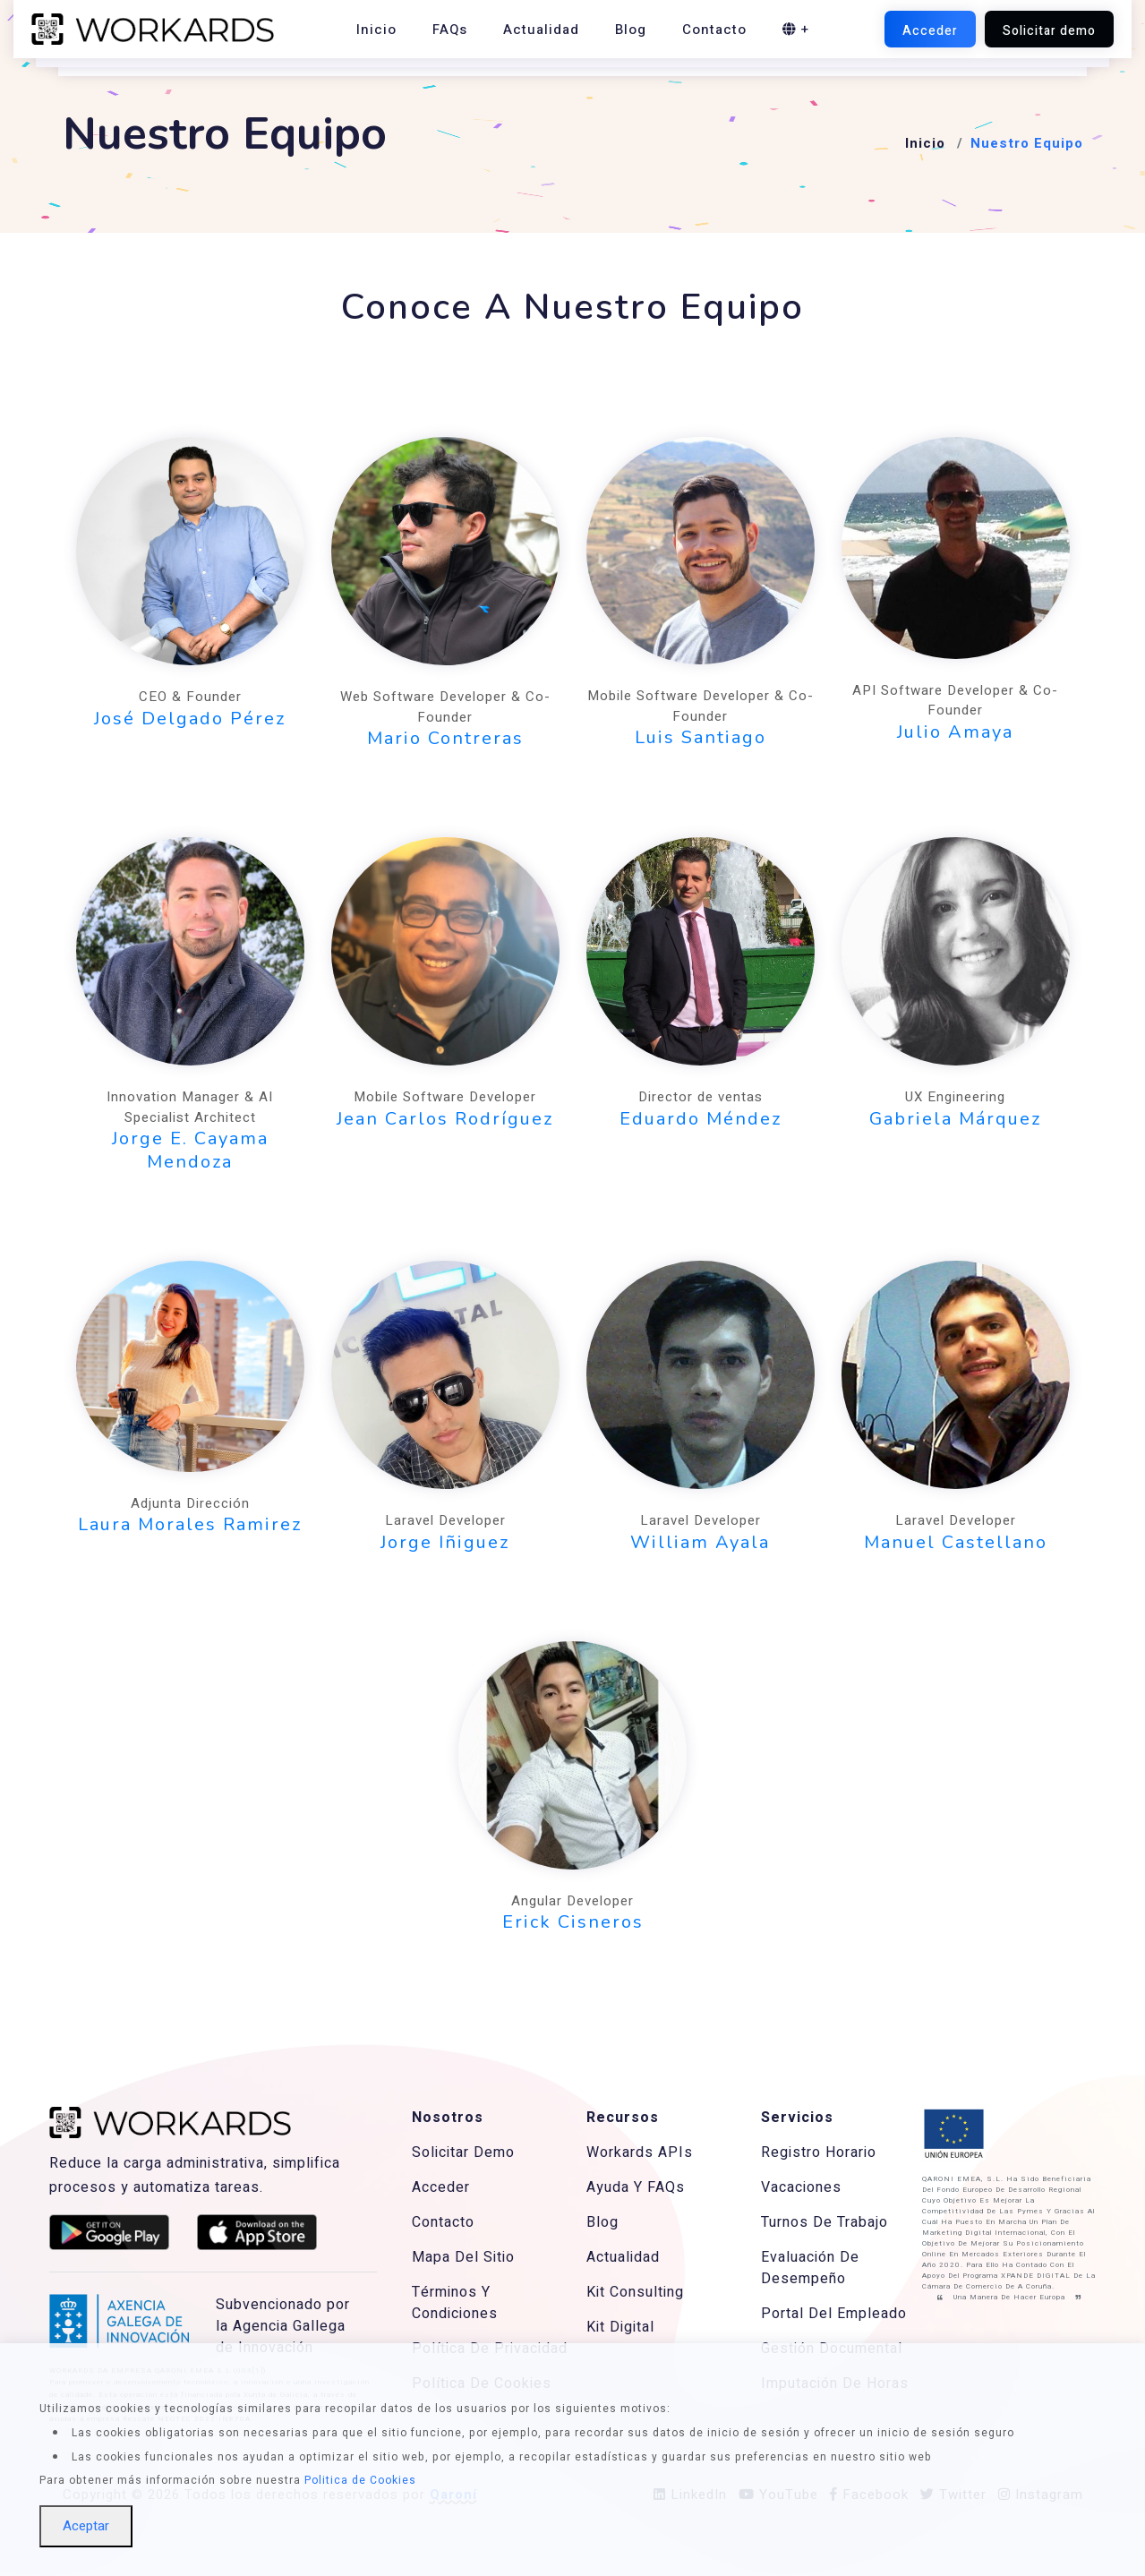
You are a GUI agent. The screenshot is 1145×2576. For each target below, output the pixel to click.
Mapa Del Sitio (463, 2257)
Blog (630, 29)
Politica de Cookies (360, 2480)
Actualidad (541, 29)
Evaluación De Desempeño (810, 2268)
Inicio (376, 29)
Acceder (441, 2187)
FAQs (449, 29)
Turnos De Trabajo (824, 2222)
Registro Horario (818, 2152)
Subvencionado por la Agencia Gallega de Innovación (283, 2326)
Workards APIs (639, 2152)
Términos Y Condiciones (455, 2302)
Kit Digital (620, 2327)
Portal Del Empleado (834, 2313)
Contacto (714, 29)
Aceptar (86, 2526)
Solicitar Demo (463, 2152)
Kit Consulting (635, 2292)
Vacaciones (801, 2187)
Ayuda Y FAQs (635, 2187)
